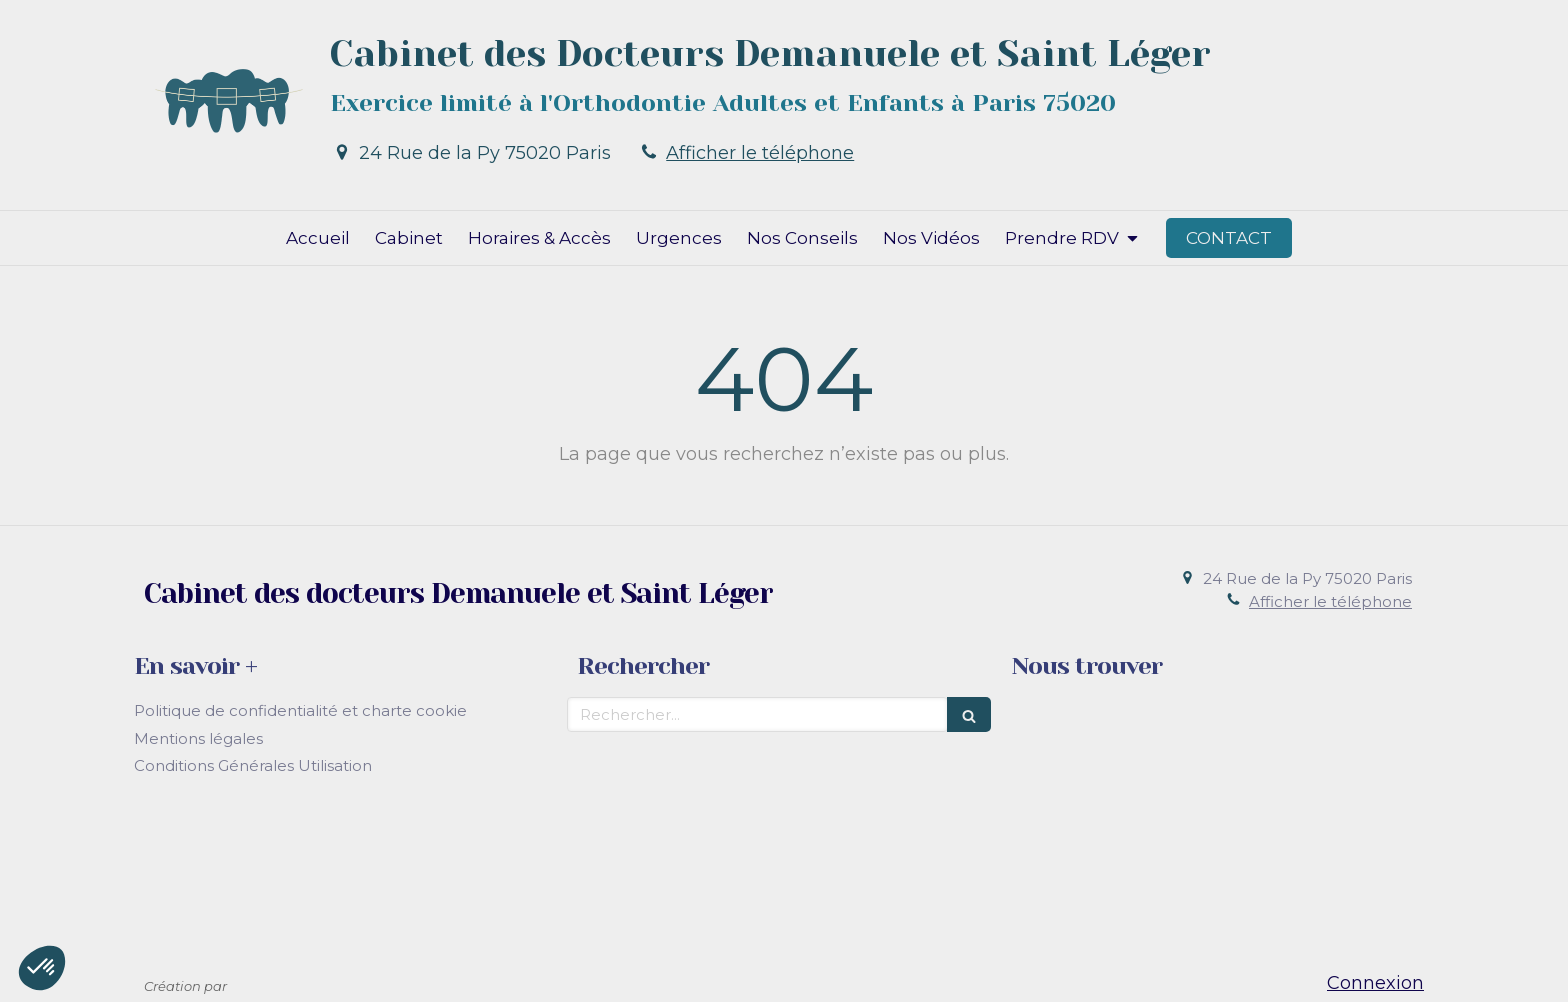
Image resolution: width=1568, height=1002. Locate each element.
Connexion (1375, 983)
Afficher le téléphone (760, 153)
